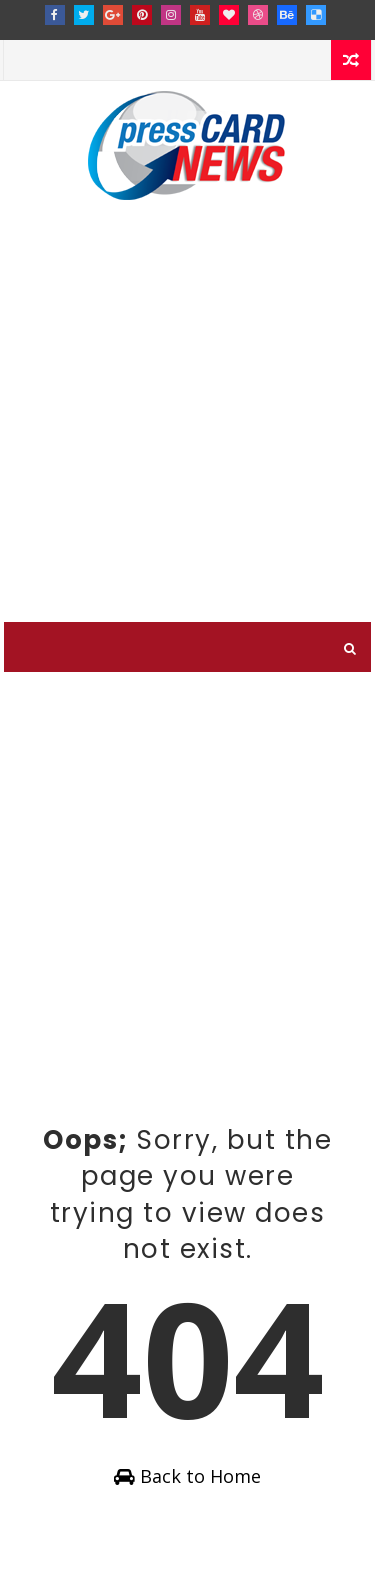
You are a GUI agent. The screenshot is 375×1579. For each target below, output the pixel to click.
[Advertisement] (187, 424)
